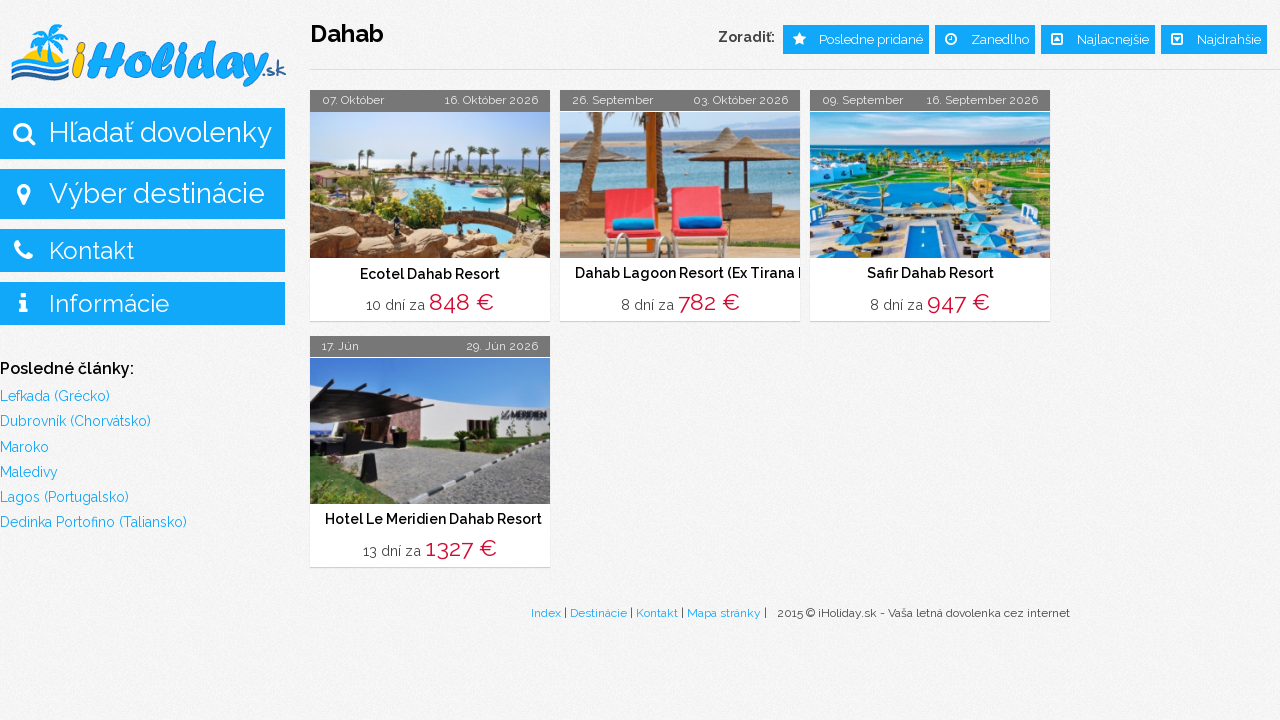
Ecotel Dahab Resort (430, 274)
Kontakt (91, 250)
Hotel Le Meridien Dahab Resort (433, 520)
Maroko (24, 447)
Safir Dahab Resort (930, 274)
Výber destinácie (157, 193)
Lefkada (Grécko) (55, 396)
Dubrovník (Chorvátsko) (75, 421)
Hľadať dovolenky (160, 132)
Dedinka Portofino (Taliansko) (93, 522)
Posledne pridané (871, 39)
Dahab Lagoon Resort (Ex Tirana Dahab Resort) (735, 274)
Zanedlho (1000, 39)
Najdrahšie (1229, 39)
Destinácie (598, 613)
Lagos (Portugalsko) (64, 497)
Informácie (109, 303)
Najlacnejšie (1113, 39)
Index (546, 613)
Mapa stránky (724, 613)
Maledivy (29, 472)
